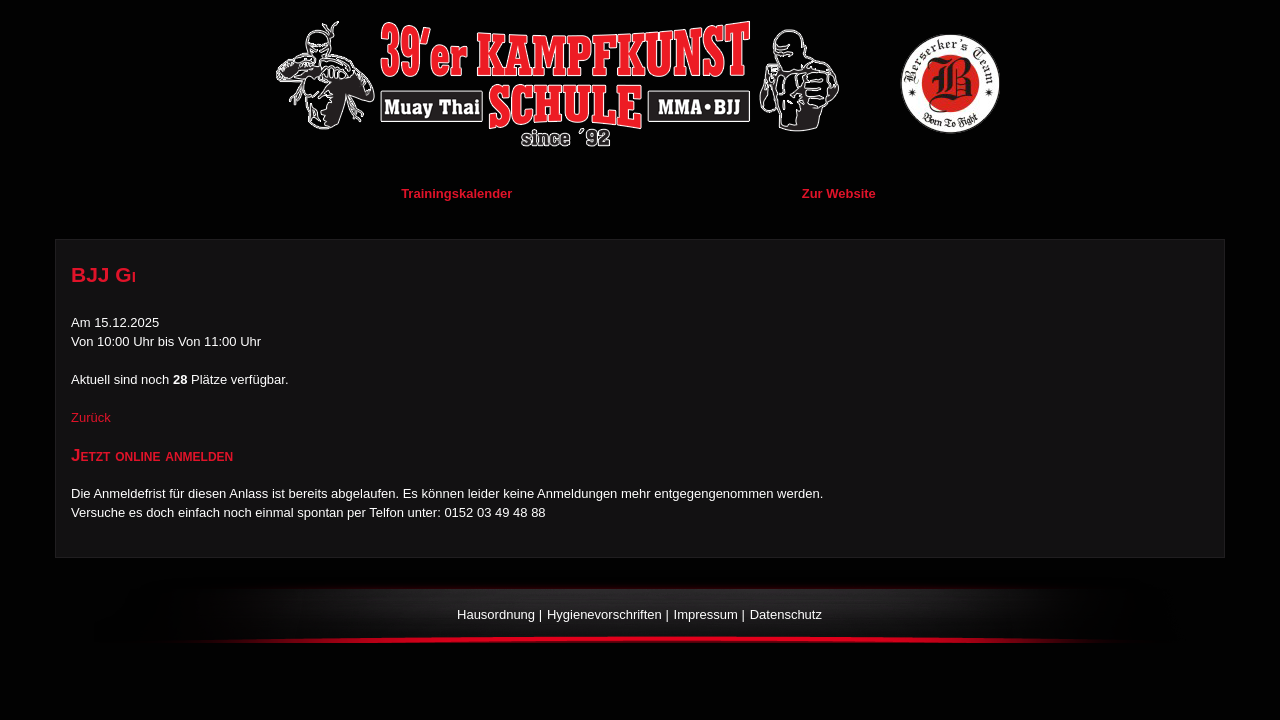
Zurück (91, 417)
